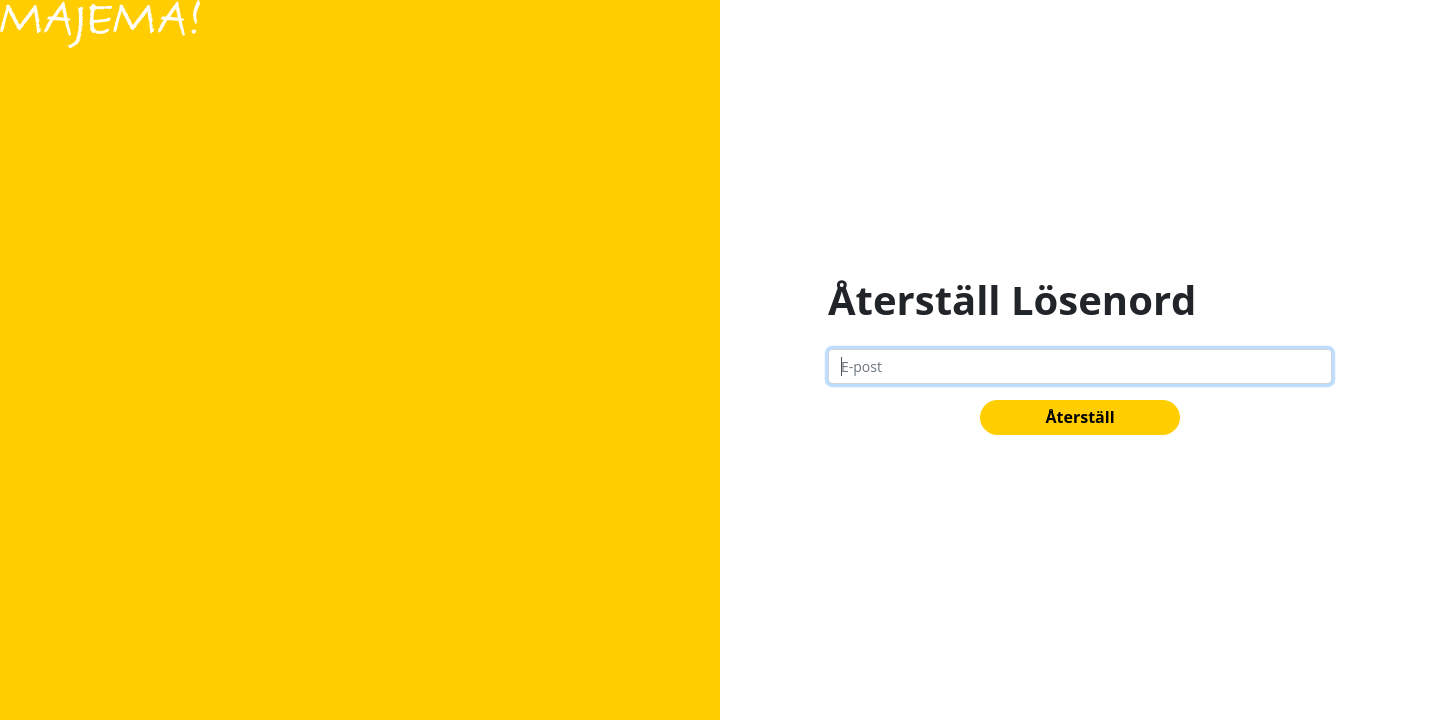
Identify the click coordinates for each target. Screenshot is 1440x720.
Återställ (1079, 417)
